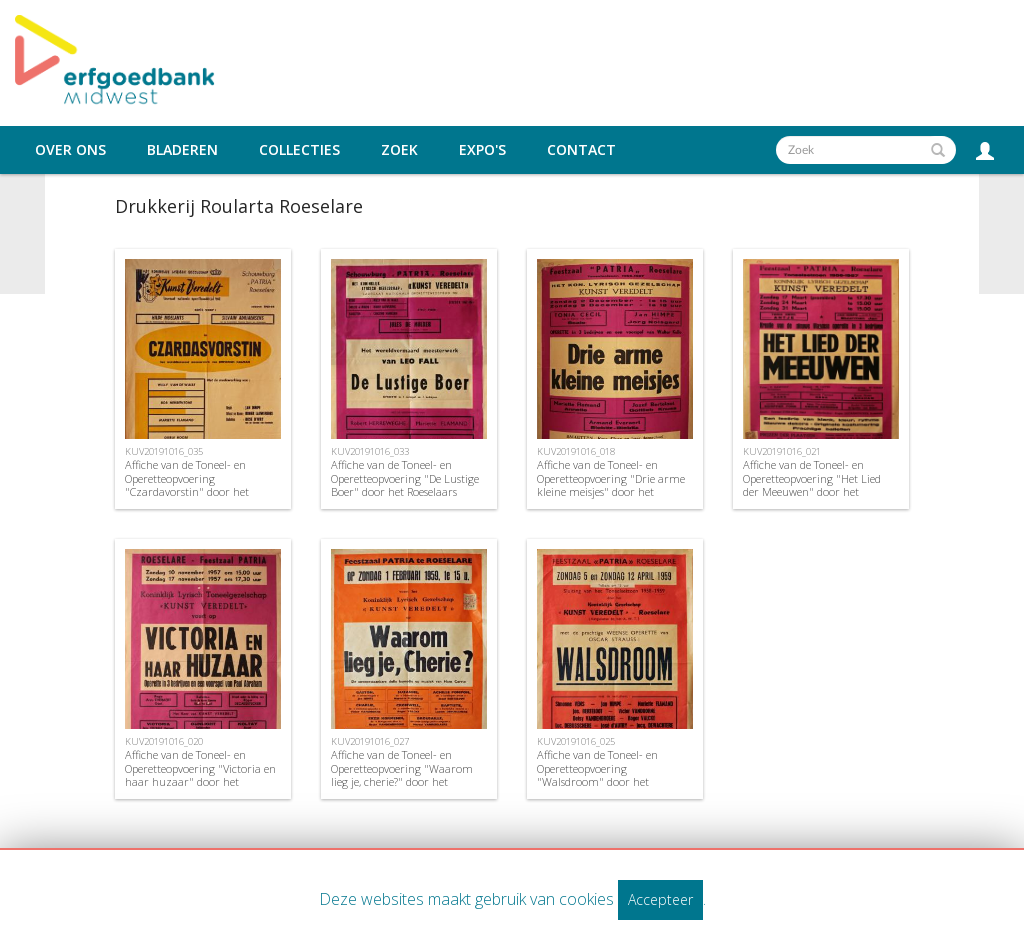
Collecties (299, 150)
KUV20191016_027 (370, 741)
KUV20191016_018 (576, 451)
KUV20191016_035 (164, 451)
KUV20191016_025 (576, 741)
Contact (581, 150)
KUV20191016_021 (782, 451)
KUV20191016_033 (370, 451)
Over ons (70, 150)
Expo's (482, 150)
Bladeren (182, 150)
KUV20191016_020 (164, 741)
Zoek (399, 150)
